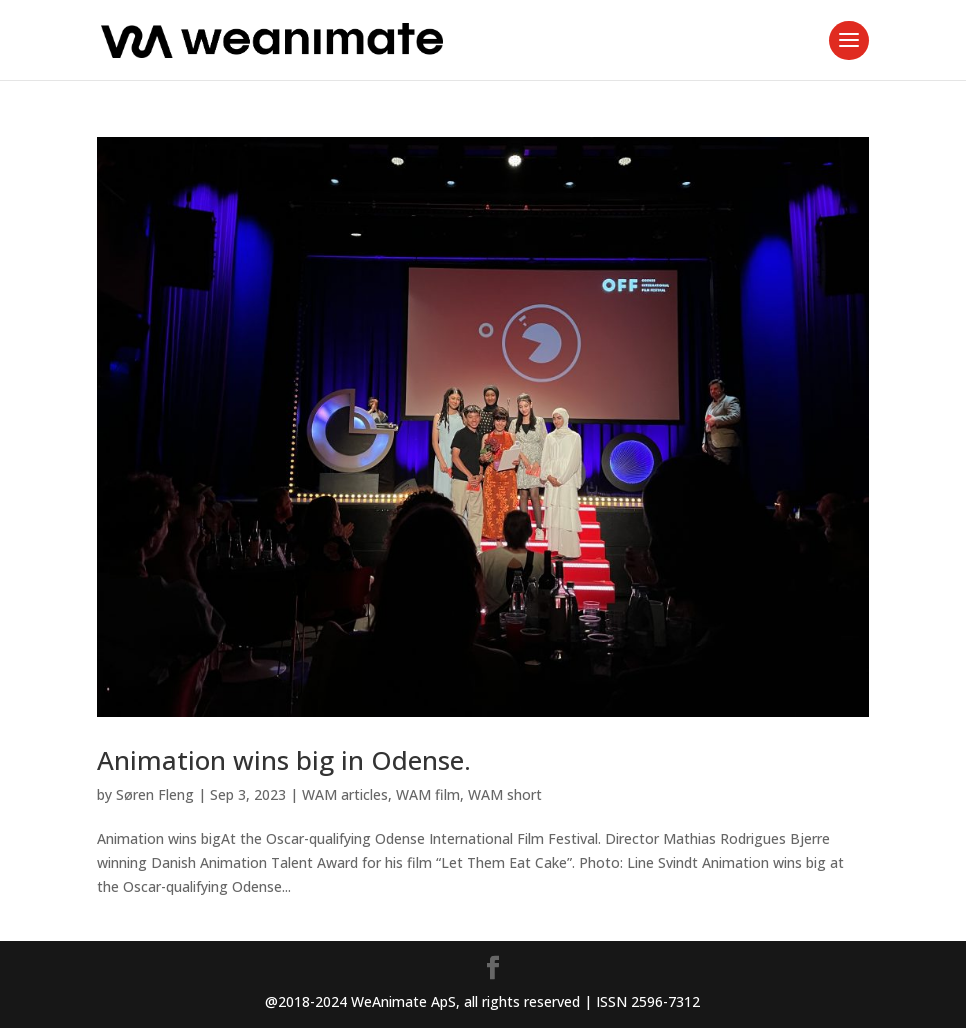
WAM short (505, 794)
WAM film (428, 794)
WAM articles (345, 794)
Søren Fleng (155, 794)
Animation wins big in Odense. (284, 760)
